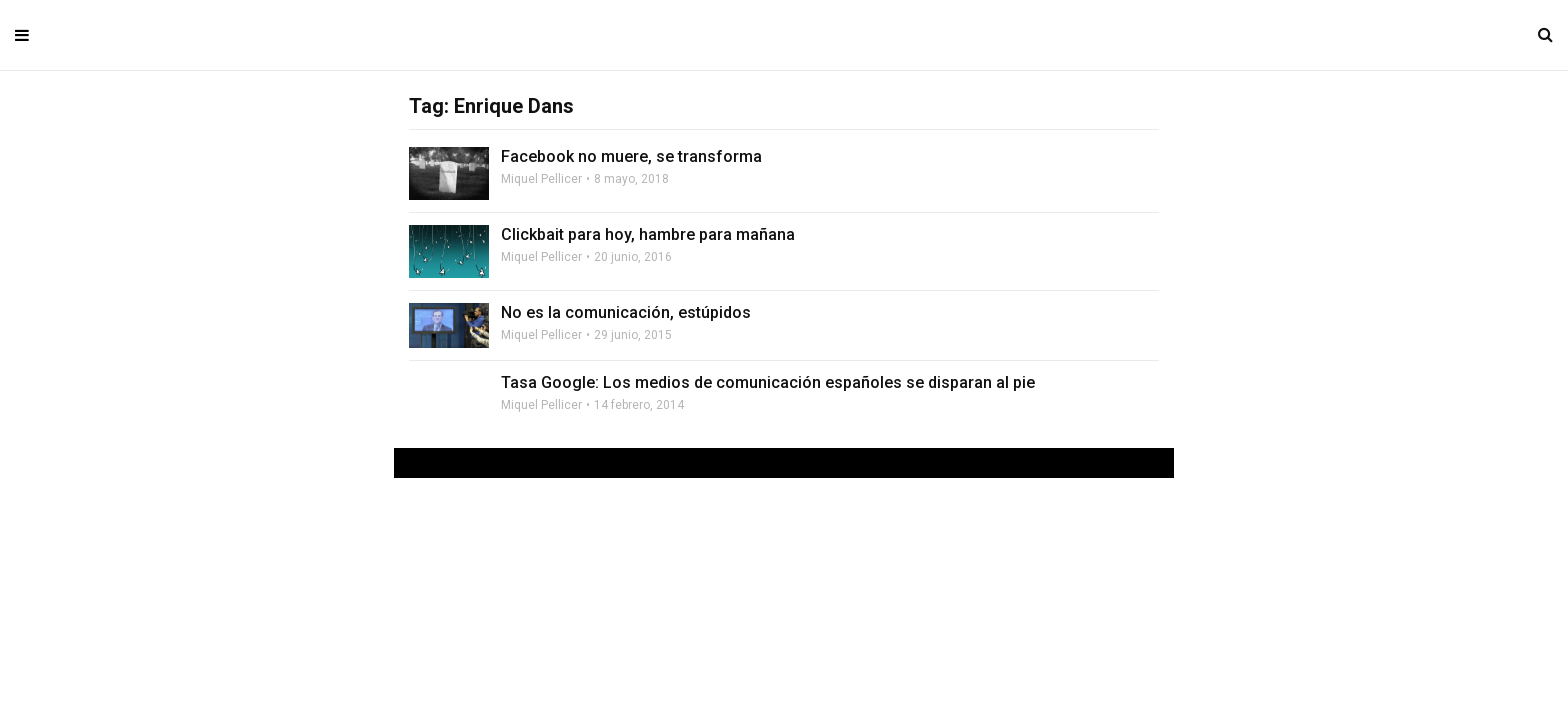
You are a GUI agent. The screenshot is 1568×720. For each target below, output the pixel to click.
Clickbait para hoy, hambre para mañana (648, 234)
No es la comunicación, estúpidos (626, 312)
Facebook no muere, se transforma (631, 156)
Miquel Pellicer (541, 179)
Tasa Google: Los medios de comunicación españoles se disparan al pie (768, 382)
